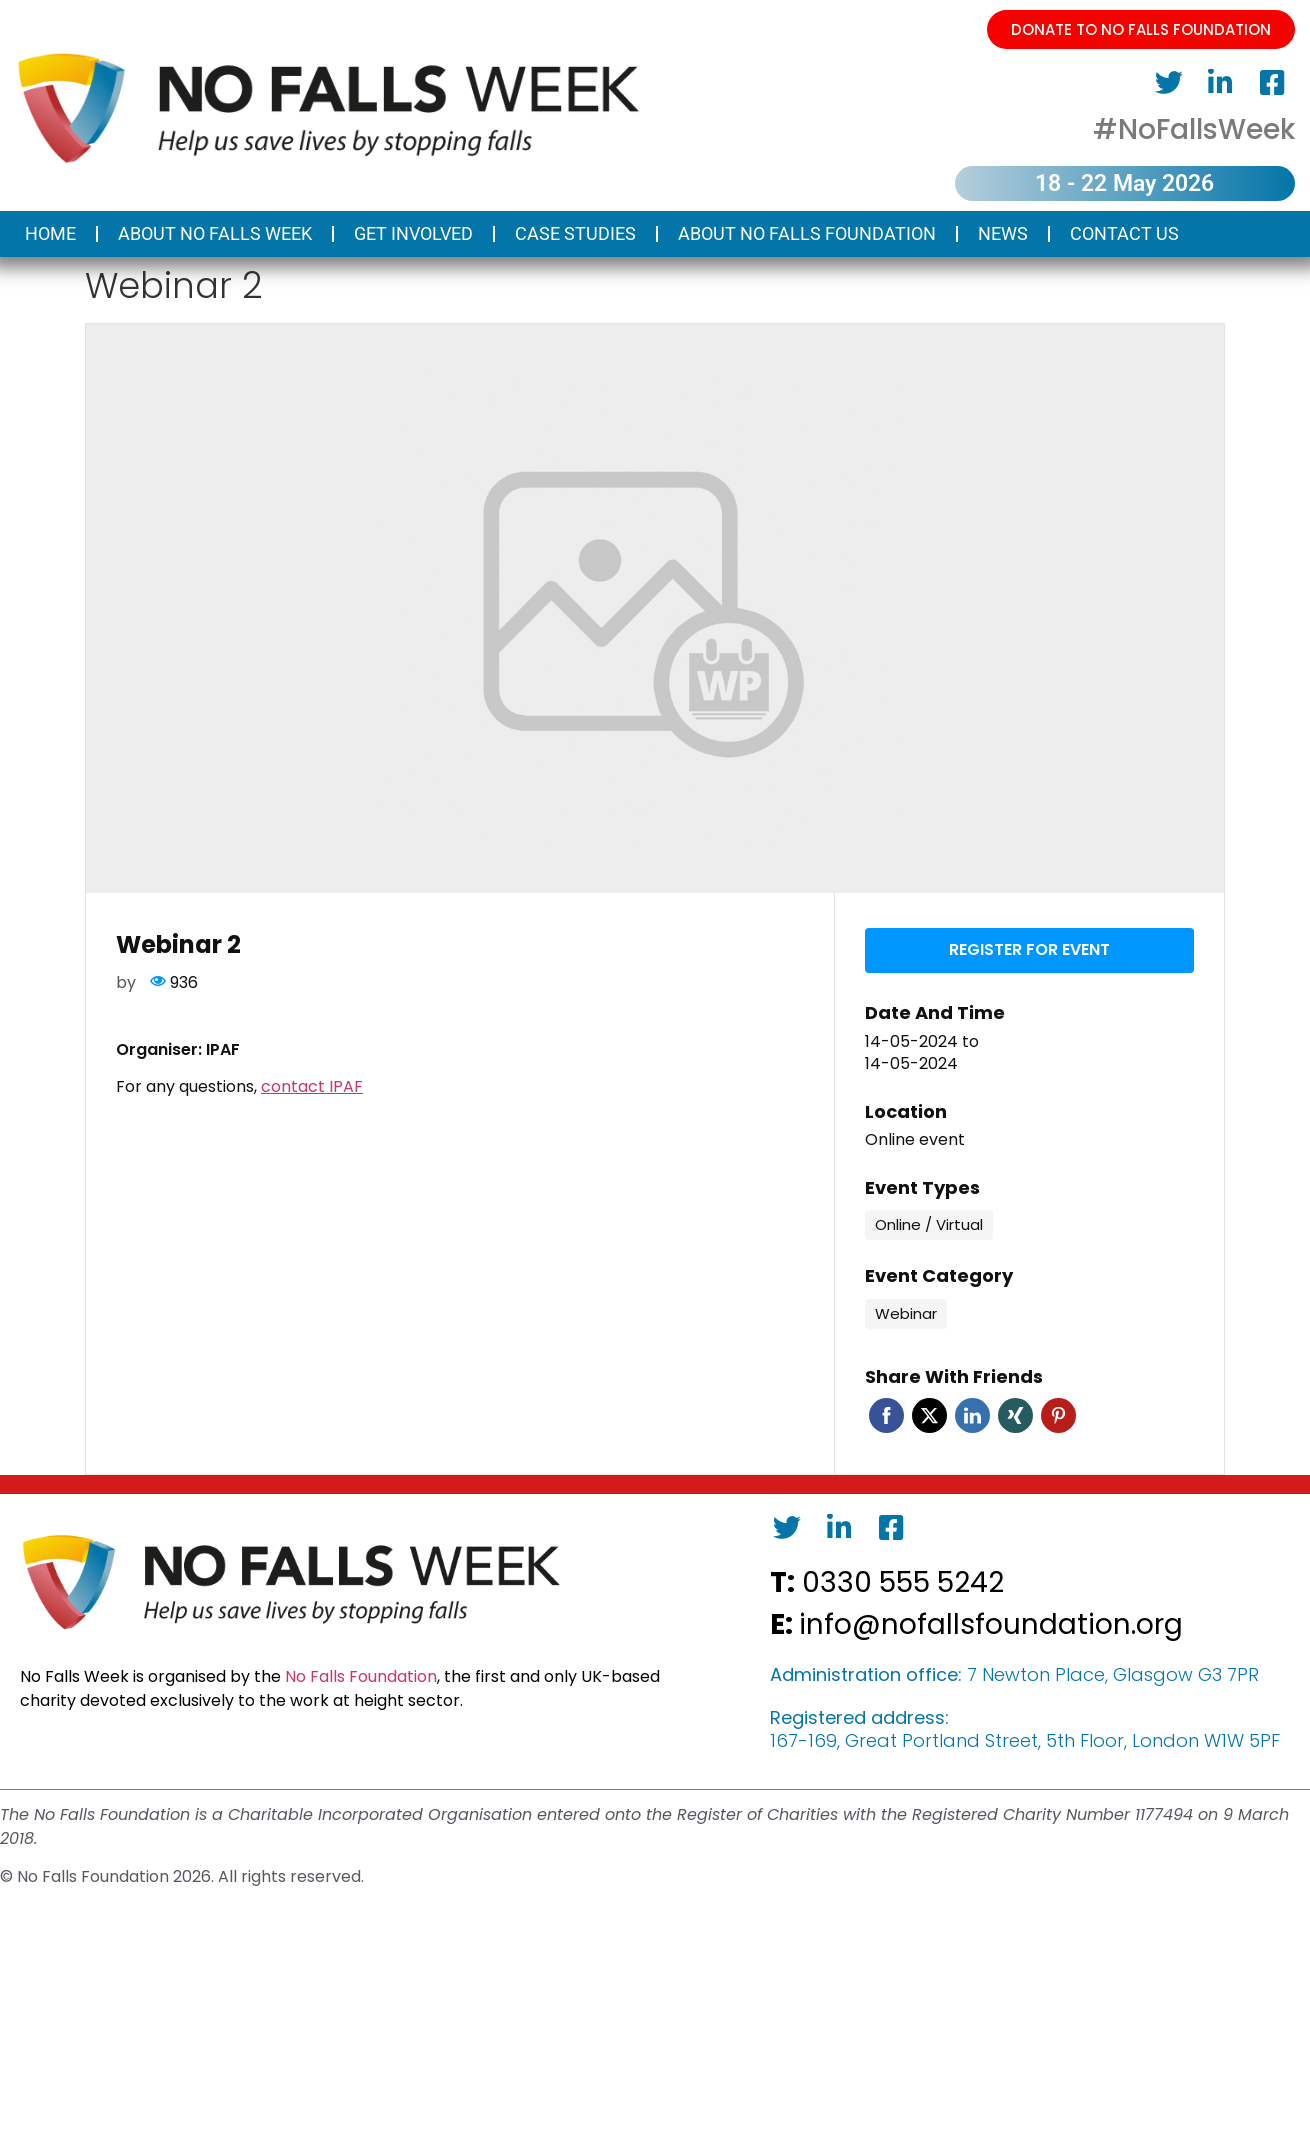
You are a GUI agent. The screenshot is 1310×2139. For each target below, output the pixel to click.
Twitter (929, 1413)
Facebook (886, 1413)
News (1003, 233)
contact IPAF (312, 1086)
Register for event (1029, 948)
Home (50, 233)
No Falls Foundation (361, 1674)
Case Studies (575, 233)
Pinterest (1058, 1413)
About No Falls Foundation (807, 233)
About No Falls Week (215, 233)
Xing (1015, 1413)
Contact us (1124, 233)
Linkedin (972, 1413)
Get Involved (413, 233)
